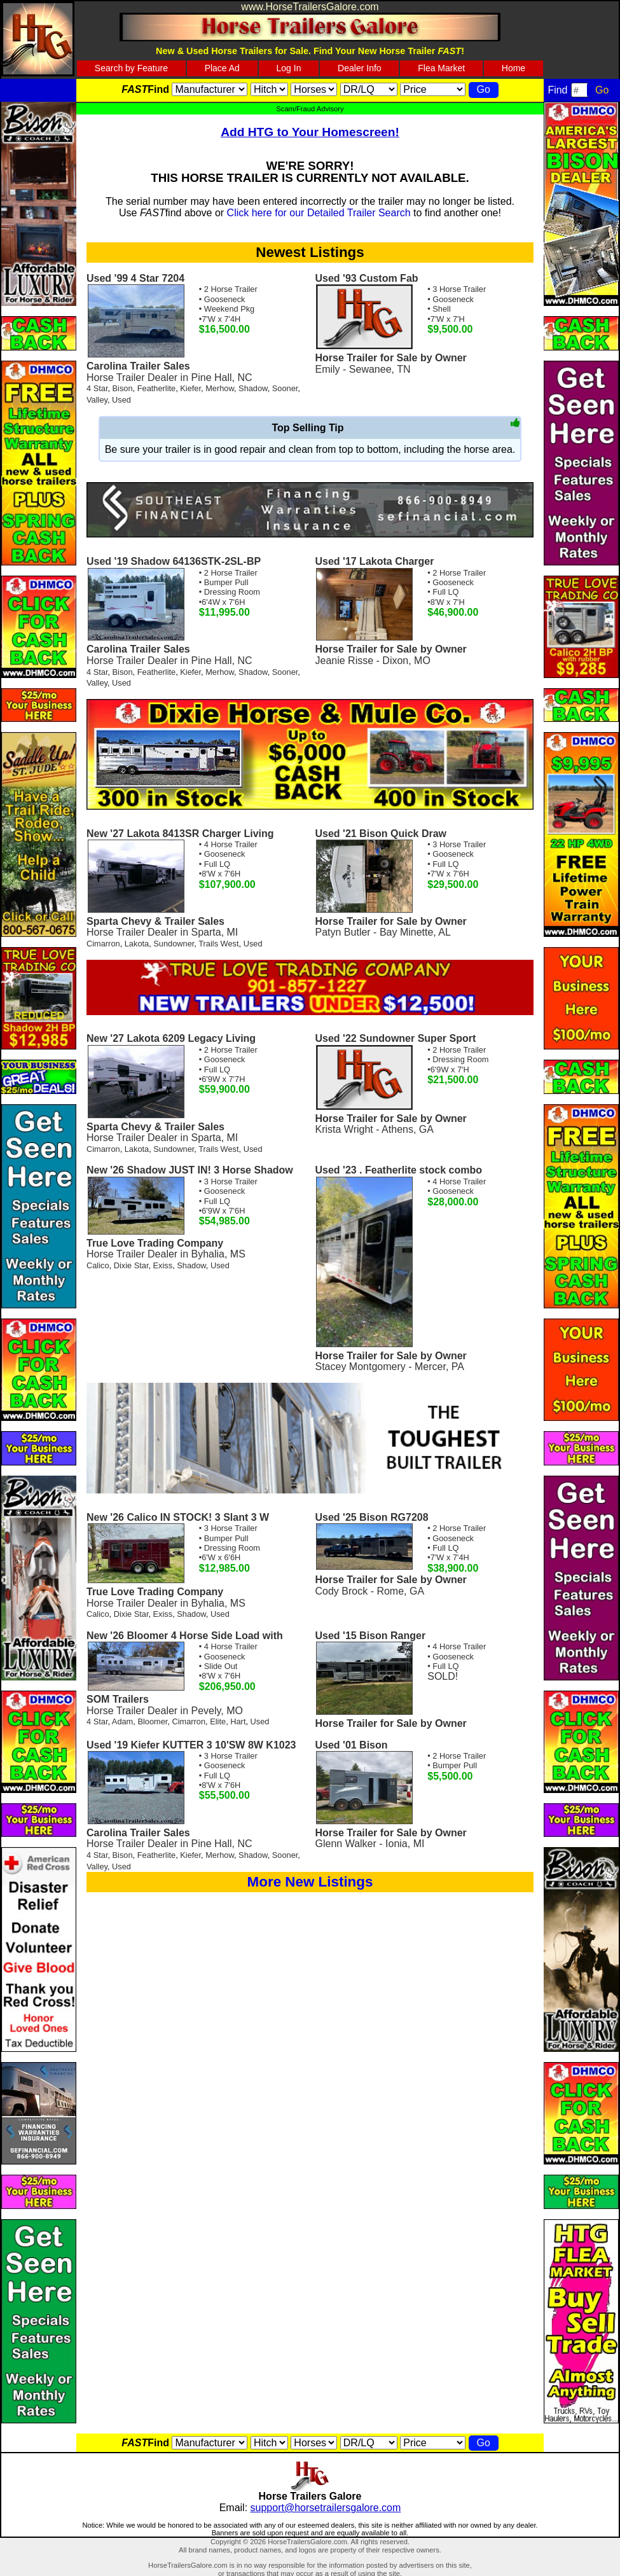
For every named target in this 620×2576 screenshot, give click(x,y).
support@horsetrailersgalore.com (326, 2507)
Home (513, 68)
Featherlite (156, 388)
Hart (237, 1721)
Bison (123, 388)
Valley (96, 400)
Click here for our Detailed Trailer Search (319, 212)
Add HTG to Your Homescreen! (310, 132)
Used (121, 400)
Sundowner (173, 943)
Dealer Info (359, 68)
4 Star (96, 388)
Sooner (285, 388)
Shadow (253, 388)
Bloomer (152, 1721)
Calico (97, 1265)
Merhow (219, 388)
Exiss (163, 1265)
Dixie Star (131, 1265)
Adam (122, 1721)
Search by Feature (131, 68)
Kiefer (190, 388)
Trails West (218, 943)
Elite (218, 1721)
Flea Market (441, 68)
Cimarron (103, 943)
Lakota (137, 943)
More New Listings (310, 1882)
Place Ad (222, 68)
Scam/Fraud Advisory (309, 109)
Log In (289, 68)
